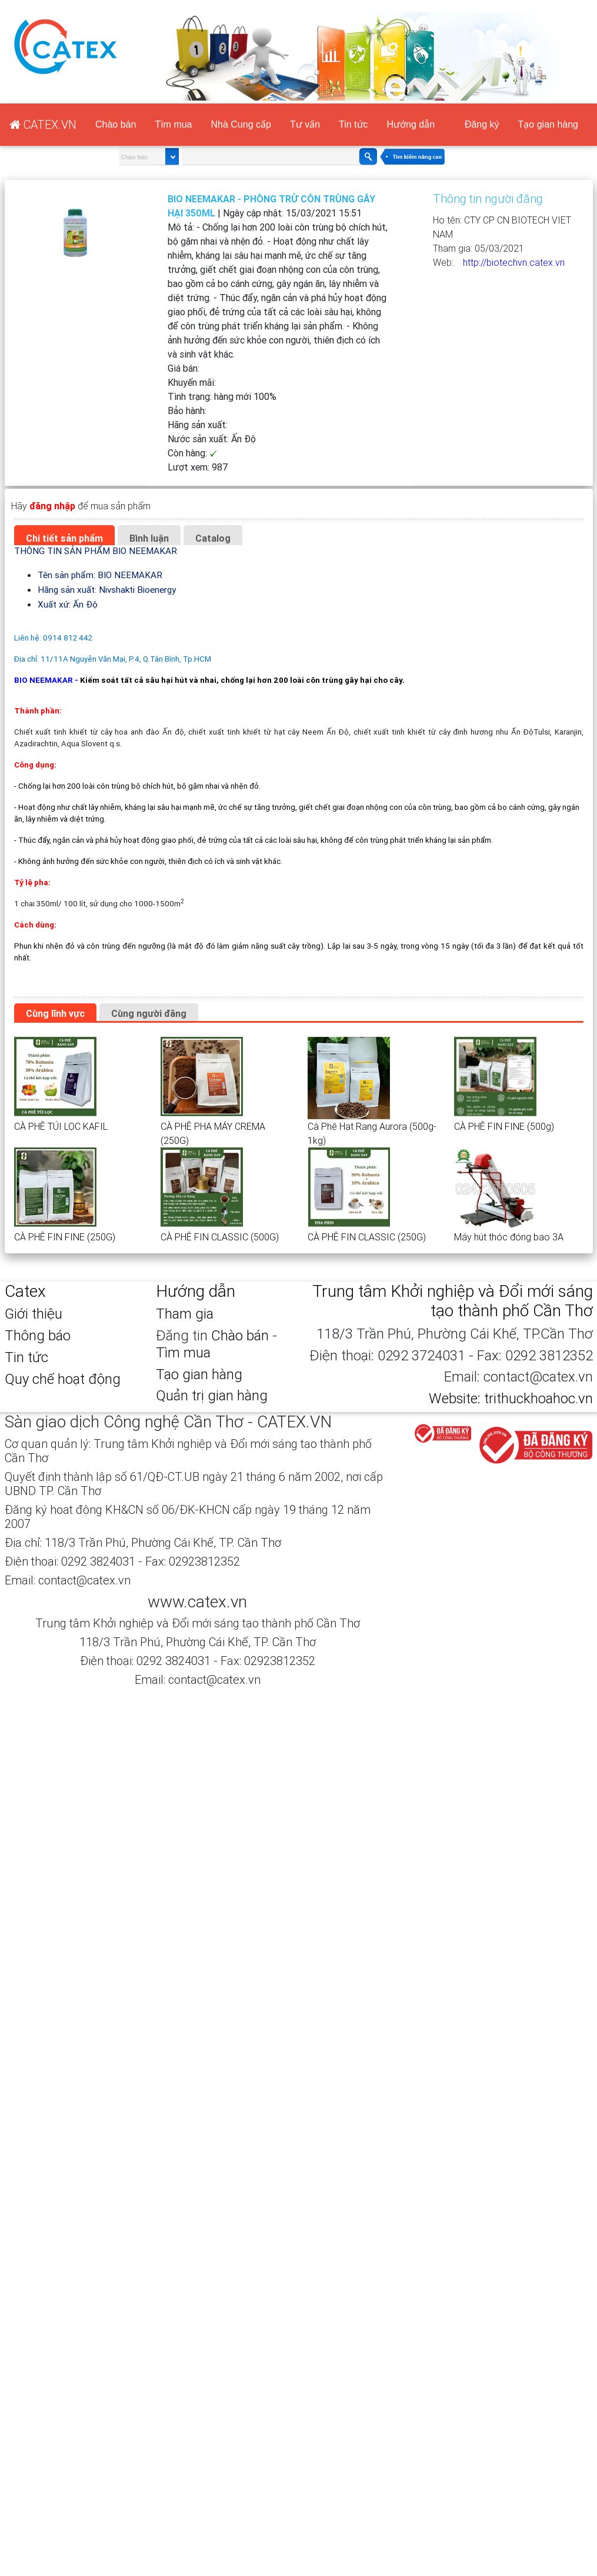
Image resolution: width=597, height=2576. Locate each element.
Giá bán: (183, 368)
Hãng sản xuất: (198, 425)
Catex (25, 1291)
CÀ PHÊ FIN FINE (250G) (64, 1237)
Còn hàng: (193, 453)
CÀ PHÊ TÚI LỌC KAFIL (61, 1126)
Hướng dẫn (411, 124)
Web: (448, 262)
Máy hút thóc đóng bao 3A (508, 1237)
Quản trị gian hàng (212, 1395)
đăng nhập (52, 506)
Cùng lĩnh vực (55, 1013)
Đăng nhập (477, 7)
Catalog (213, 538)
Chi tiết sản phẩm (64, 538)
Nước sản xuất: (212, 439)
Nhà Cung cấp (241, 124)
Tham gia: (478, 248)
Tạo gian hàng (559, 7)
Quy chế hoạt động (63, 1378)
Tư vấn (305, 124)
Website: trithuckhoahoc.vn (511, 1398)
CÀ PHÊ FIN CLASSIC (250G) (367, 1237)
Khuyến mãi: (192, 382)
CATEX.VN (356, 7)
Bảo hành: (187, 410)
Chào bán (115, 124)
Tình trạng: (222, 396)
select (170, 157)
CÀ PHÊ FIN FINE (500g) (504, 1126)
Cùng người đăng (148, 1013)
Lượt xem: (198, 467)
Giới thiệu (33, 1313)
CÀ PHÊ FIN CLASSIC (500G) (220, 1237)
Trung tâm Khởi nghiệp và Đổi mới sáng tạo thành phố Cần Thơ (452, 1301)
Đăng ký (420, 7)
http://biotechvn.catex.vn (514, 262)
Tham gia (185, 1313)
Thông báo (38, 1335)
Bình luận (149, 538)
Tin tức (353, 124)
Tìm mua (173, 124)
